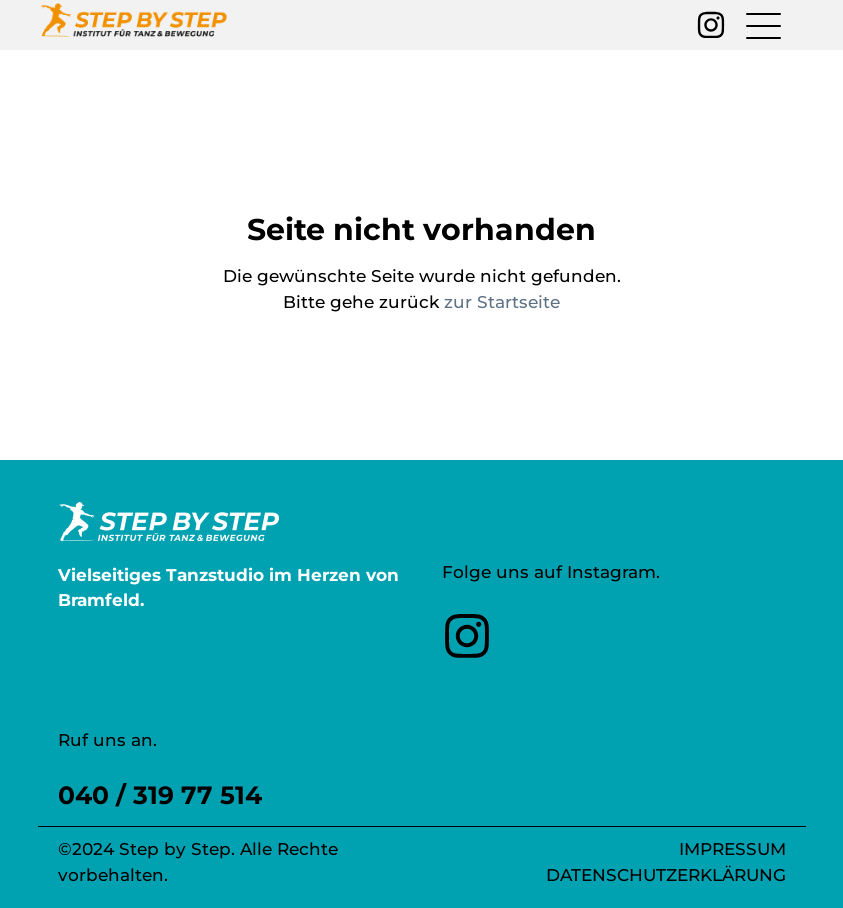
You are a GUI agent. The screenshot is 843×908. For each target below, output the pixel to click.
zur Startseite (502, 302)
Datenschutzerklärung (666, 875)
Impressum (732, 849)
